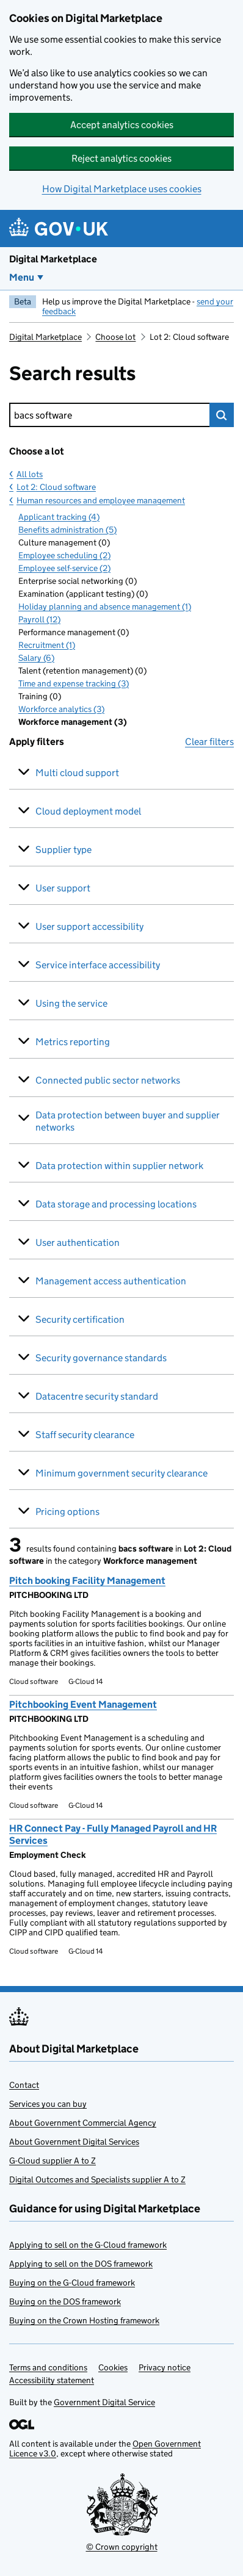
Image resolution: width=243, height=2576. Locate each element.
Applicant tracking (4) (59, 516)
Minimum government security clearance (121, 1473)
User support (62, 888)
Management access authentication (110, 1281)
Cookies (113, 2367)
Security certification (80, 1319)
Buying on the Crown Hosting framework (84, 2320)
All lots (29, 474)
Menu (21, 277)
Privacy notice (164, 2367)
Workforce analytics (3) (61, 708)
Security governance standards (101, 1358)
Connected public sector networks (107, 1080)
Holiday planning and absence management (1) (104, 606)
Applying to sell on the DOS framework (81, 2263)
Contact (24, 2084)
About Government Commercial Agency (82, 2122)
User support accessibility (89, 926)
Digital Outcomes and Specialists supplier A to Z (97, 2179)
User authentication (77, 1242)
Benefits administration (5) (67, 529)
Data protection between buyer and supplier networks (127, 1121)
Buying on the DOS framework (65, 2301)
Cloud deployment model (88, 811)
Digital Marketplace (53, 259)
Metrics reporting (72, 1042)
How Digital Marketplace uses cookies (121, 189)
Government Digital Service (104, 2402)
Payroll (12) (39, 619)
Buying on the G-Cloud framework (72, 2282)
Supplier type (63, 849)
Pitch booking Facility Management (87, 1580)
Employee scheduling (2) (64, 555)
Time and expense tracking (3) (73, 683)
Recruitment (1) (46, 644)
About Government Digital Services (74, 2141)
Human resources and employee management (100, 500)
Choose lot (115, 336)
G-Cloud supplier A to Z (52, 2160)
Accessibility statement (51, 2380)
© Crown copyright (122, 2546)
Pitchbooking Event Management (83, 1704)
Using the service (71, 1003)
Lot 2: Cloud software (56, 486)
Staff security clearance (84, 1435)
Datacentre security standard (96, 1396)
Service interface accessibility (97, 965)
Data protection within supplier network (119, 1165)
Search (221, 415)
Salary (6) (36, 657)
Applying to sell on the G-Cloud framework (88, 2244)
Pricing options (67, 1511)
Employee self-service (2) (64, 568)
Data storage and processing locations (116, 1204)
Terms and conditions (48, 2367)
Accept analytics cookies (121, 125)
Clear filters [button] (209, 741)
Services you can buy (48, 2103)
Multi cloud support (77, 773)
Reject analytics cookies (121, 158)
